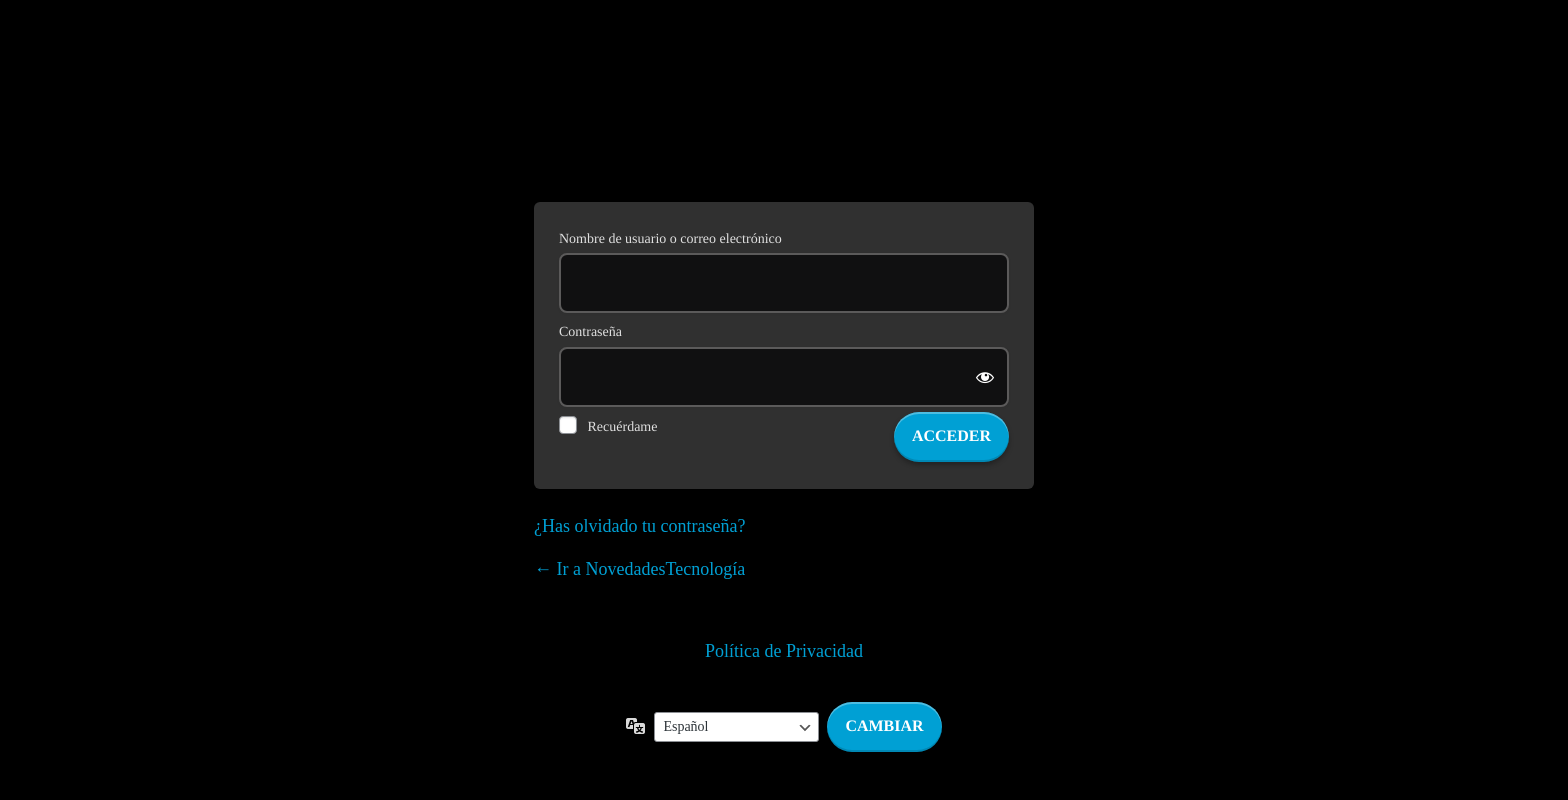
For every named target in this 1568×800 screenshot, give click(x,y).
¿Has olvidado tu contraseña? (639, 526)
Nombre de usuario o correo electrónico (670, 239)
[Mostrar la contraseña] (986, 377)
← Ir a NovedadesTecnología (639, 569)
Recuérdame (623, 427)
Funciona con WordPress (784, 128)
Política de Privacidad (784, 651)
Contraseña (590, 332)
